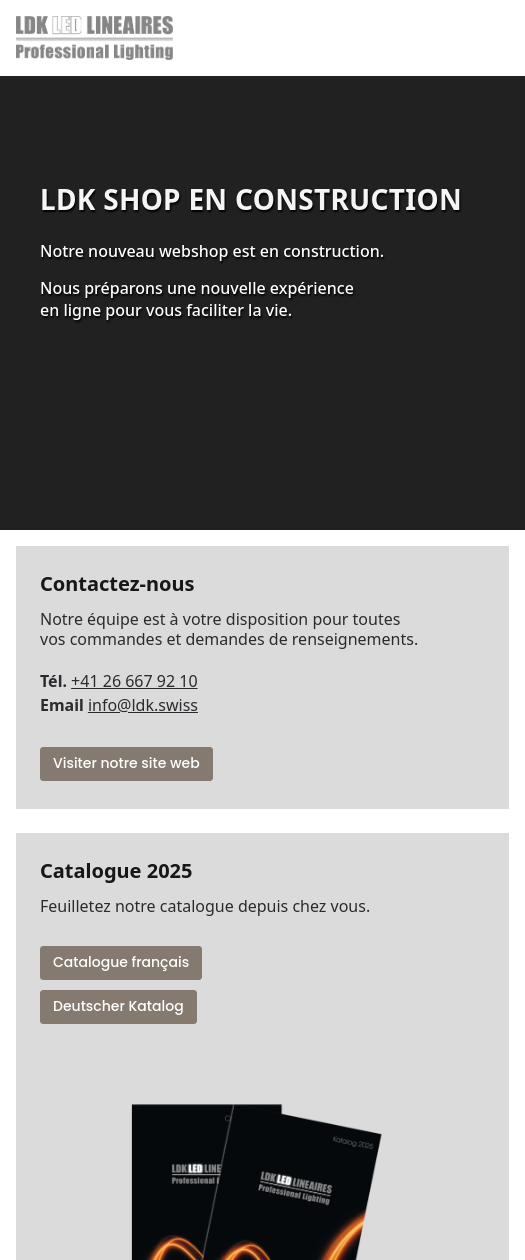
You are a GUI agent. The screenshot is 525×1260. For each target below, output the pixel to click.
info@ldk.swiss (143, 705)
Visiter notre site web (126, 763)
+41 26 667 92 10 (134, 681)
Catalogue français (121, 962)
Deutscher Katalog (118, 1006)
